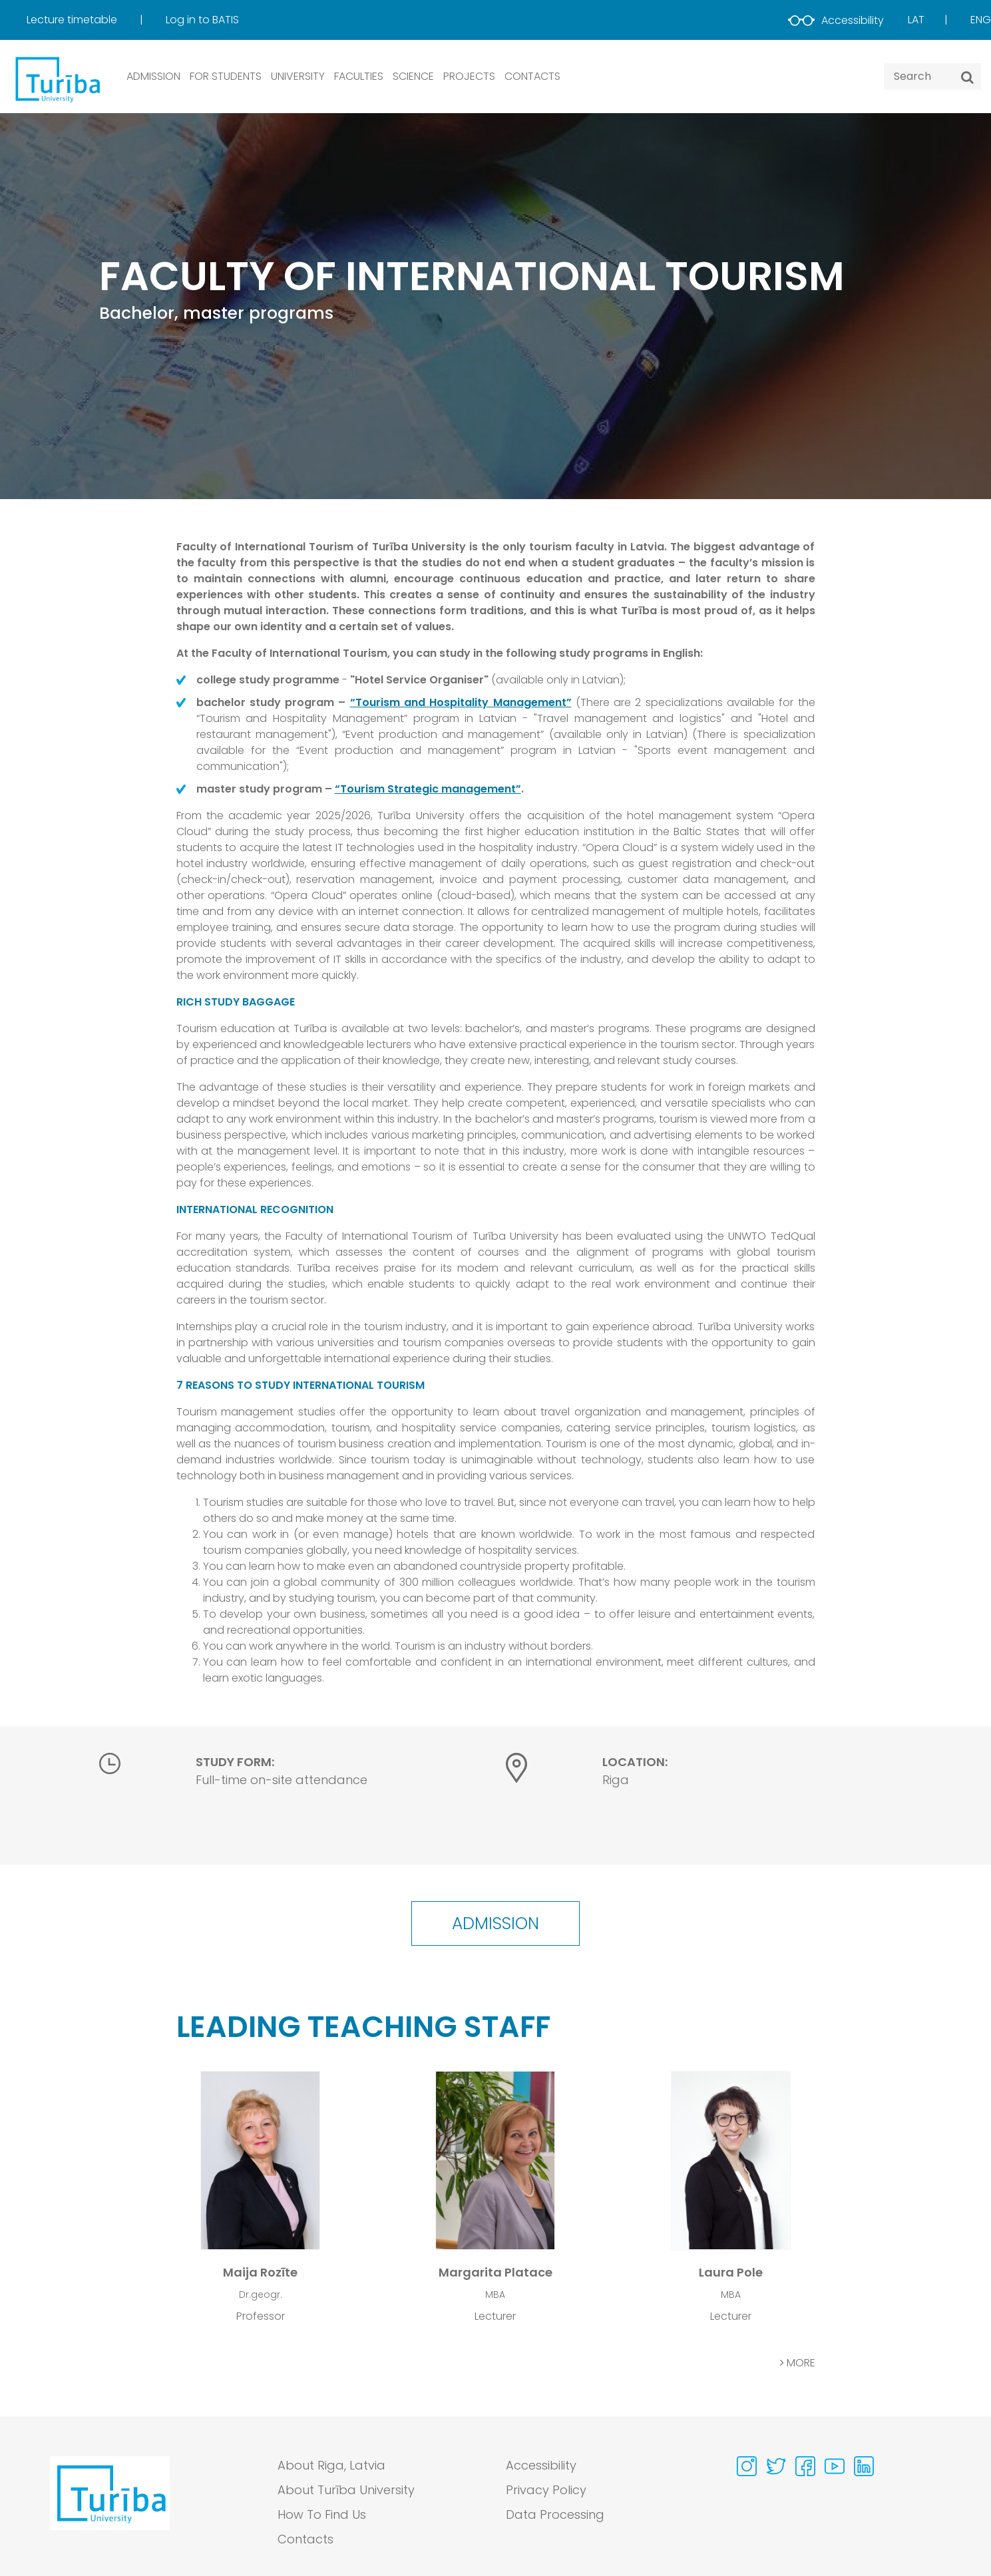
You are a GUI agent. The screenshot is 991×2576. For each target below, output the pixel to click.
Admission (495, 1923)
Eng (980, 19)
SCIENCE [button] (413, 76)
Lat (916, 19)
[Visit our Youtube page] (835, 2466)
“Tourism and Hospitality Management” (461, 702)
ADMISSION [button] (153, 76)
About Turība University (346, 2490)
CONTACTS (532, 76)
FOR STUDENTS (226, 76)
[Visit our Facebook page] (805, 2466)
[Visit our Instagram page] (747, 2466)
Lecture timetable (73, 19)
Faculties (358, 76)
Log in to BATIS (202, 19)
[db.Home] (56, 79)
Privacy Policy (546, 2490)
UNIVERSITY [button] (298, 76)
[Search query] (932, 76)
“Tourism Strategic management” (428, 789)
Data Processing (555, 2514)
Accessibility (836, 20)
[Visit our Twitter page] (776, 2466)
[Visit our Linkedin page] (864, 2466)
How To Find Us (322, 2514)
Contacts (305, 2539)
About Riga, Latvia (331, 2465)
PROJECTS (469, 76)
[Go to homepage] (110, 2505)
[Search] (967, 77)
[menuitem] (95, 20)
